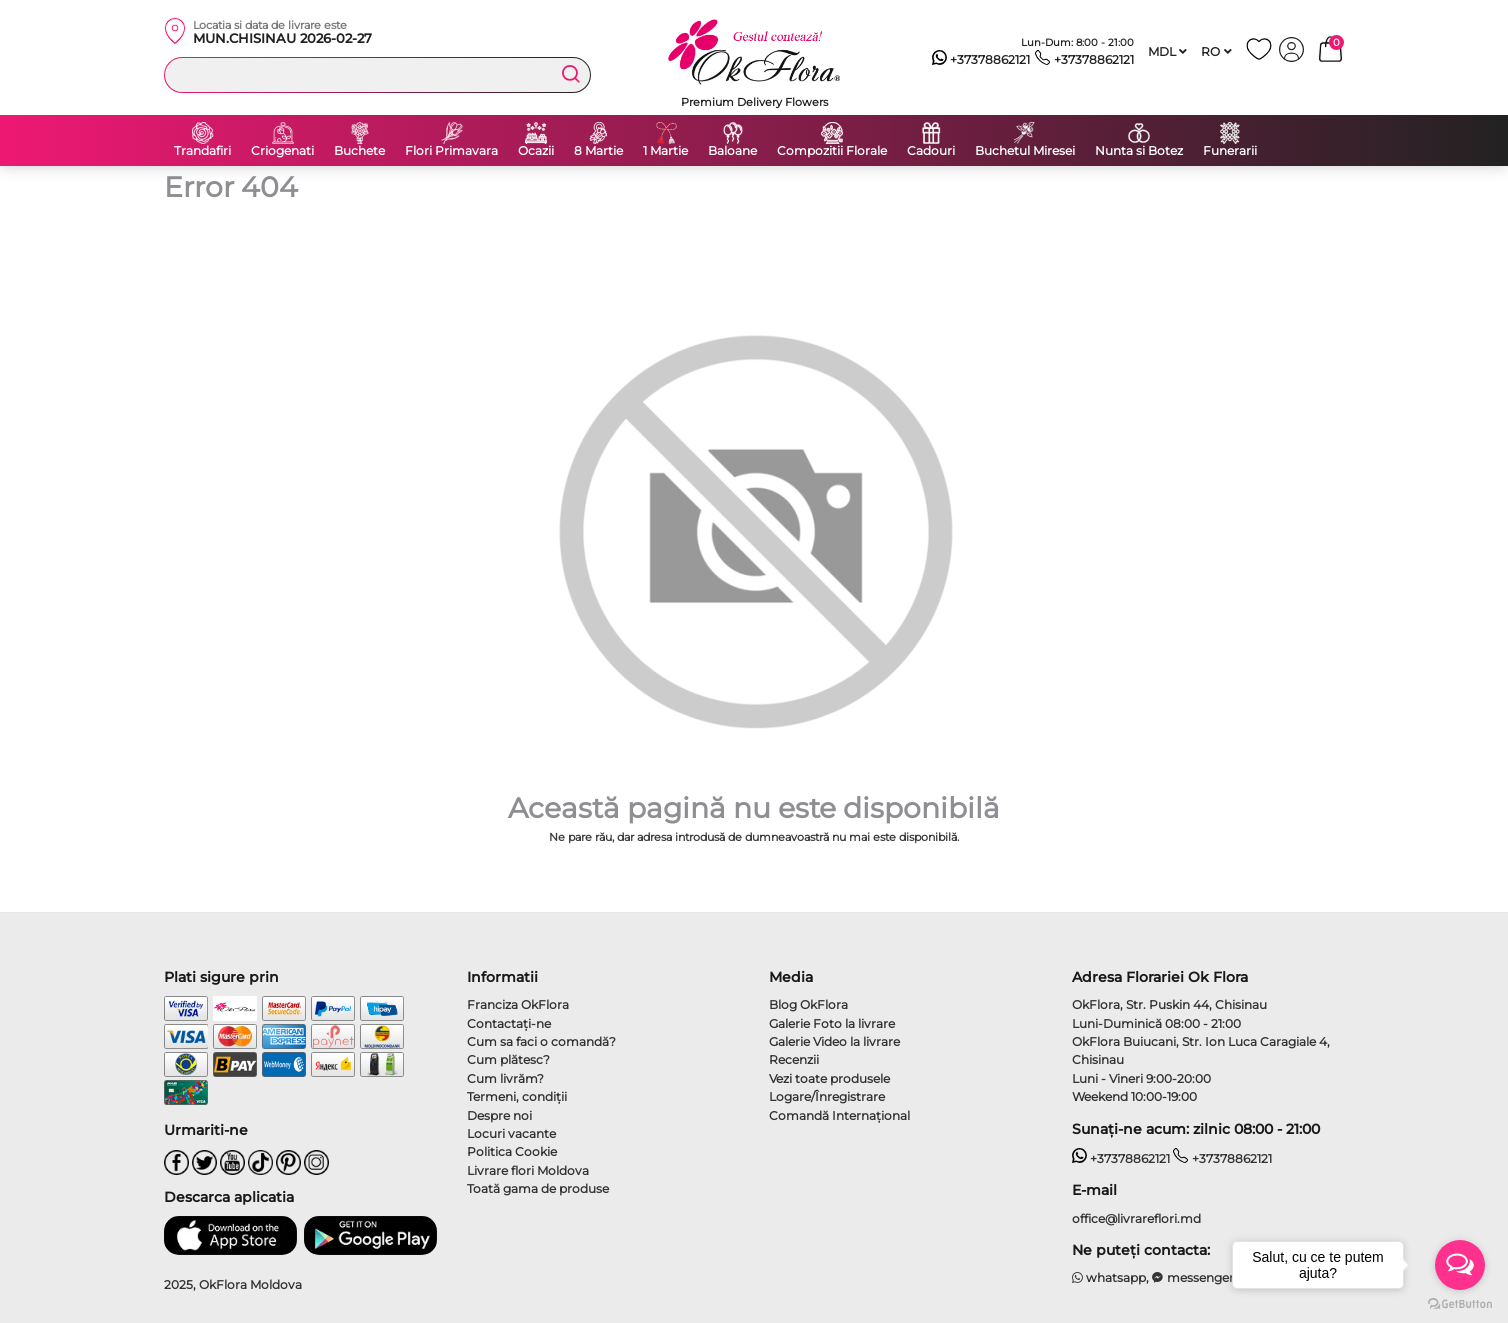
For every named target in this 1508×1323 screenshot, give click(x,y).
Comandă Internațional (839, 1115)
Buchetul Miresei (1025, 151)
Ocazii (536, 151)
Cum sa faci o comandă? (541, 1041)
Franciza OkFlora (518, 1004)
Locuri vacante (511, 1133)
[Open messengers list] (1460, 1265)
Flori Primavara (451, 151)
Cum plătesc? (508, 1059)
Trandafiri (202, 151)
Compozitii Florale (832, 151)
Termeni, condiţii (517, 1096)
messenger (1193, 1277)
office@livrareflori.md (1136, 1218)
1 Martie (665, 151)
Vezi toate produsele (829, 1078)
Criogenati (282, 151)
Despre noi (499, 1115)
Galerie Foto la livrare (832, 1023)
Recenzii (794, 1059)
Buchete (359, 151)
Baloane (732, 151)
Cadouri (931, 151)
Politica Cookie (512, 1151)
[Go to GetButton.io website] (1460, 1303)
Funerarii (1230, 151)
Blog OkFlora (808, 1004)
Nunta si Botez (1139, 151)
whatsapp (1109, 1277)
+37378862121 (981, 60)
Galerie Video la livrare (834, 1041)
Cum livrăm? (505, 1078)
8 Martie (598, 151)
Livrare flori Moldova (528, 1170)
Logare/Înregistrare (827, 1096)
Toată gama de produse (538, 1188)
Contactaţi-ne (509, 1023)
